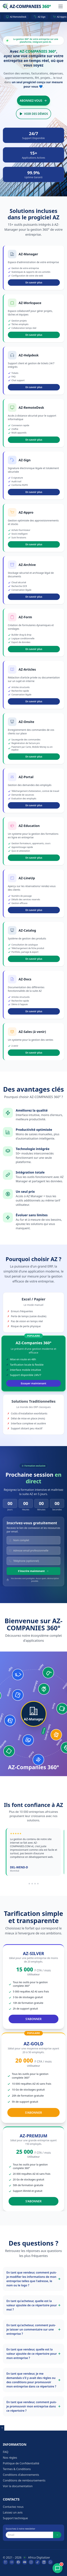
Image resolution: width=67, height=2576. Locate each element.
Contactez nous (13, 2507)
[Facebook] (18, 2562)
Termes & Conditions (17, 2469)
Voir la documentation (18, 2486)
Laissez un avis (13, 2512)
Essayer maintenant (33, 1383)
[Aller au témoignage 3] (35, 1883)
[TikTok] (37, 2562)
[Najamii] (5, 2562)
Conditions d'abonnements (21, 2475)
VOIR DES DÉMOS (33, 114)
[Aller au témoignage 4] (38, 1883)
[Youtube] (24, 2562)
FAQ (5, 2452)
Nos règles (10, 2458)
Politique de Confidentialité (21, 2463)
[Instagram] (31, 2562)
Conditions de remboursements (24, 2480)
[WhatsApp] (50, 2562)
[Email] (11, 2562)
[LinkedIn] (43, 2562)
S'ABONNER (33, 2019)
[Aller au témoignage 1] (29, 1883)
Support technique (15, 2518)
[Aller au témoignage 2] (32, 1883)
